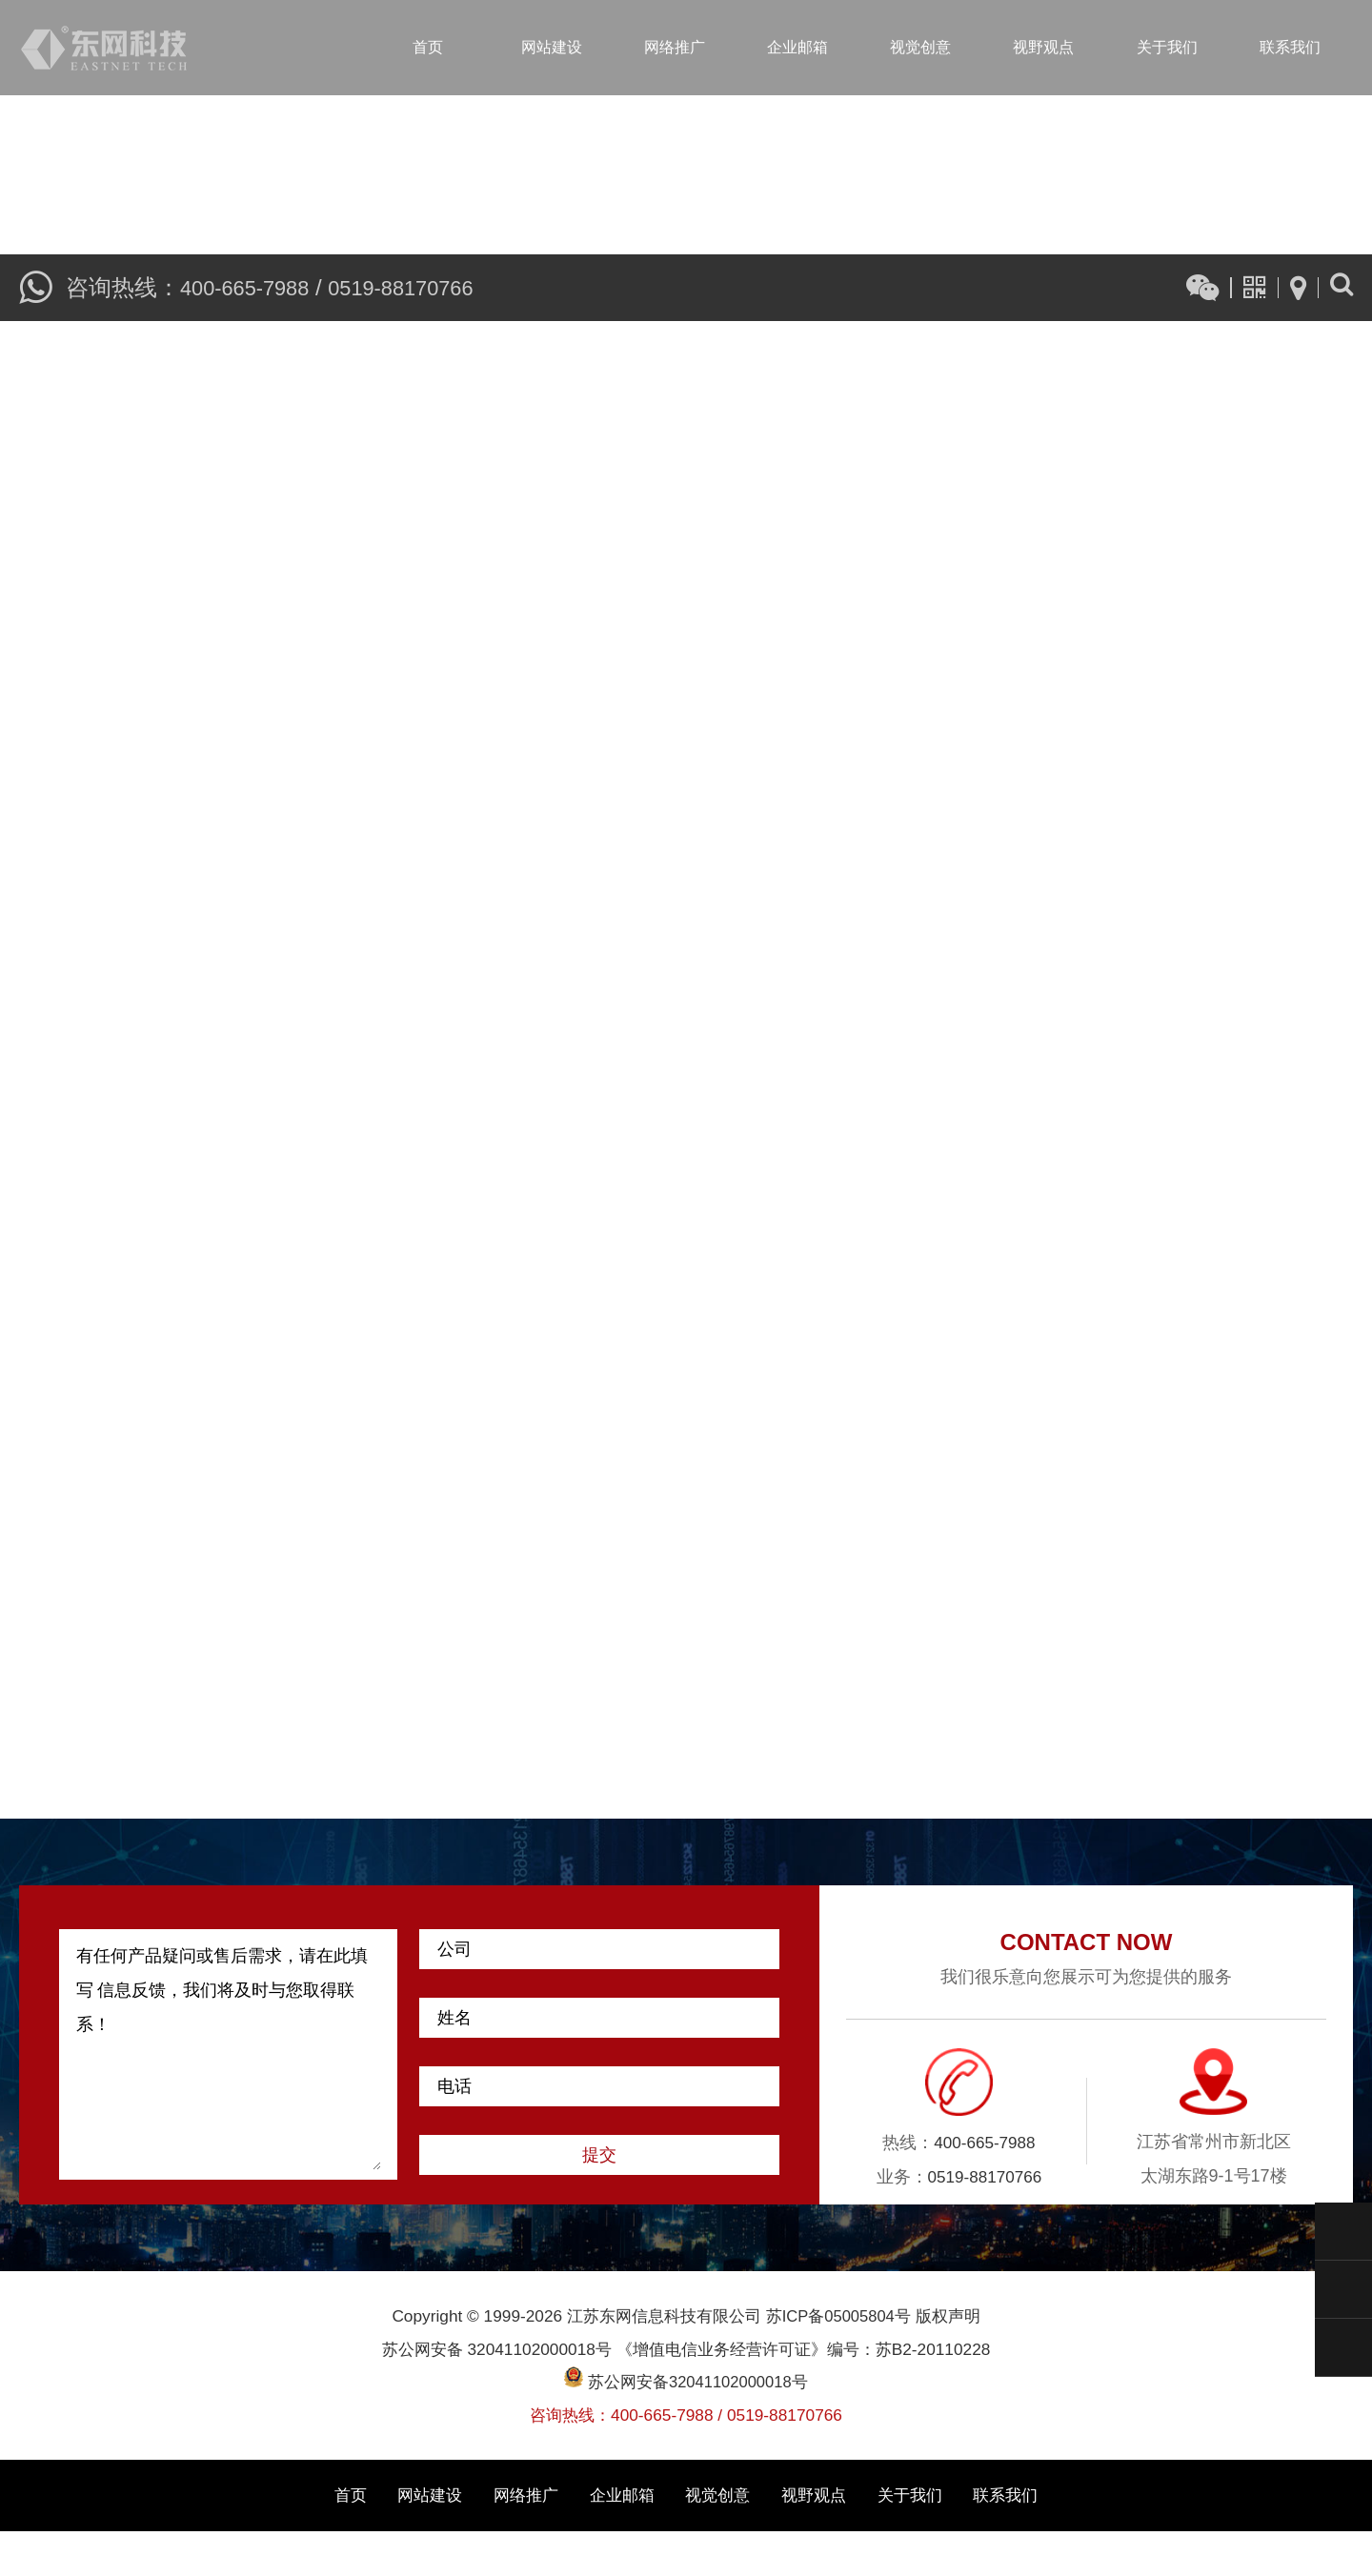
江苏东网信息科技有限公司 (104, 47)
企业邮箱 (797, 47)
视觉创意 (920, 47)
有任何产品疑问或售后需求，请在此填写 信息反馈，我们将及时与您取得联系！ (228, 2099)
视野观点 (1043, 47)
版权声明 (950, 2360)
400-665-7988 (251, 283)
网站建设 (551, 47)
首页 (428, 47)
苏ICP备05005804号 (838, 2360)
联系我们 (1290, 47)
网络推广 (674, 47)
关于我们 (1167, 47)
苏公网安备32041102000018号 (685, 2426)
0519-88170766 (421, 283)
